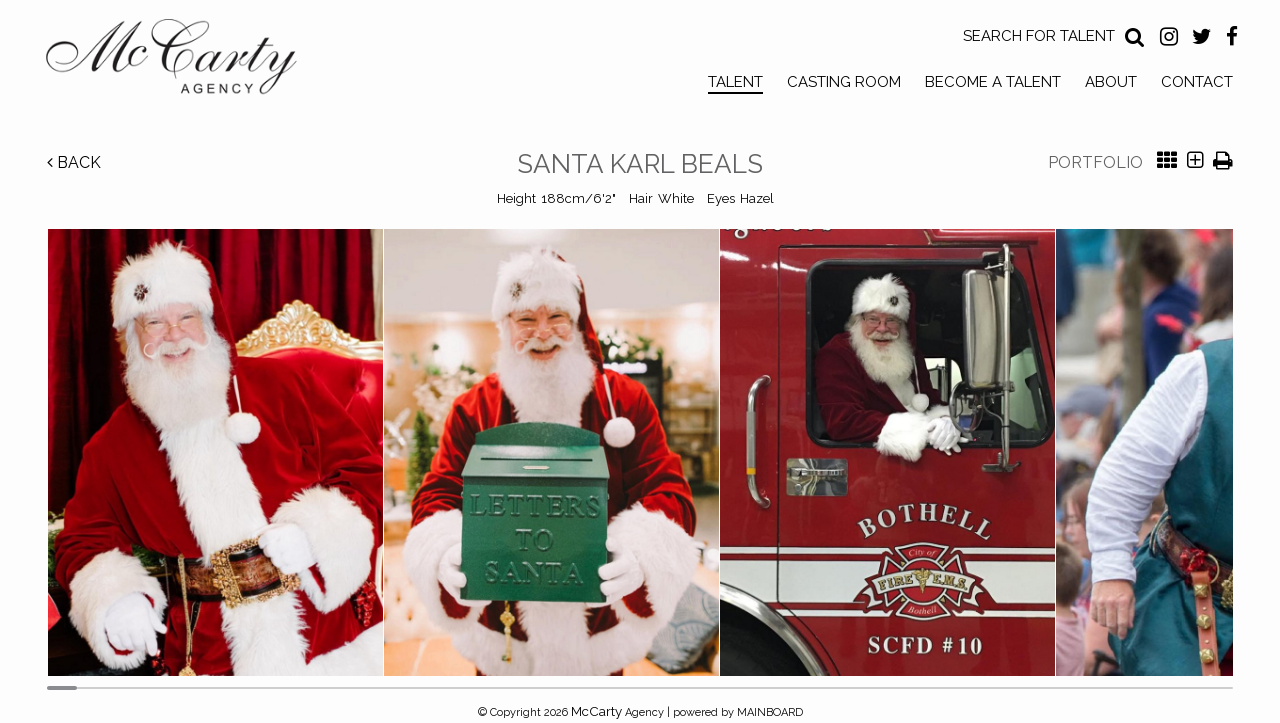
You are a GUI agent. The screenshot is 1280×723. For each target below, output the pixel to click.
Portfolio (1095, 162)
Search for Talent (1039, 36)
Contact (1197, 82)
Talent (735, 82)
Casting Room (844, 82)
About (1111, 82)
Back (74, 162)
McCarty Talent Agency (186, 61)
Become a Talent (993, 82)
